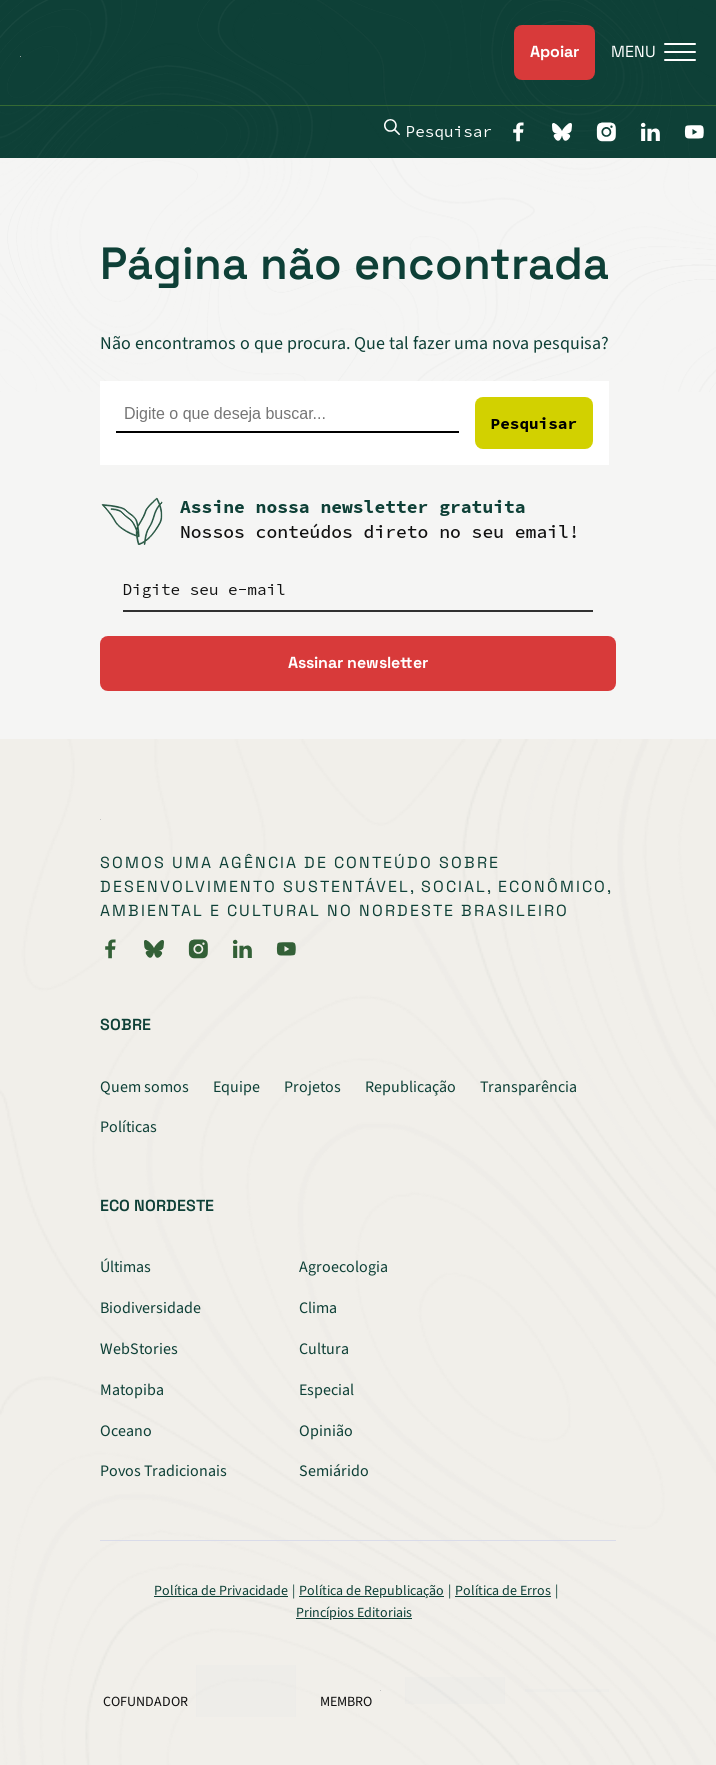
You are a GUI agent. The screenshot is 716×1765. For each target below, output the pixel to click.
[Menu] (645, 52)
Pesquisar (438, 130)
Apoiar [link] (554, 51)
